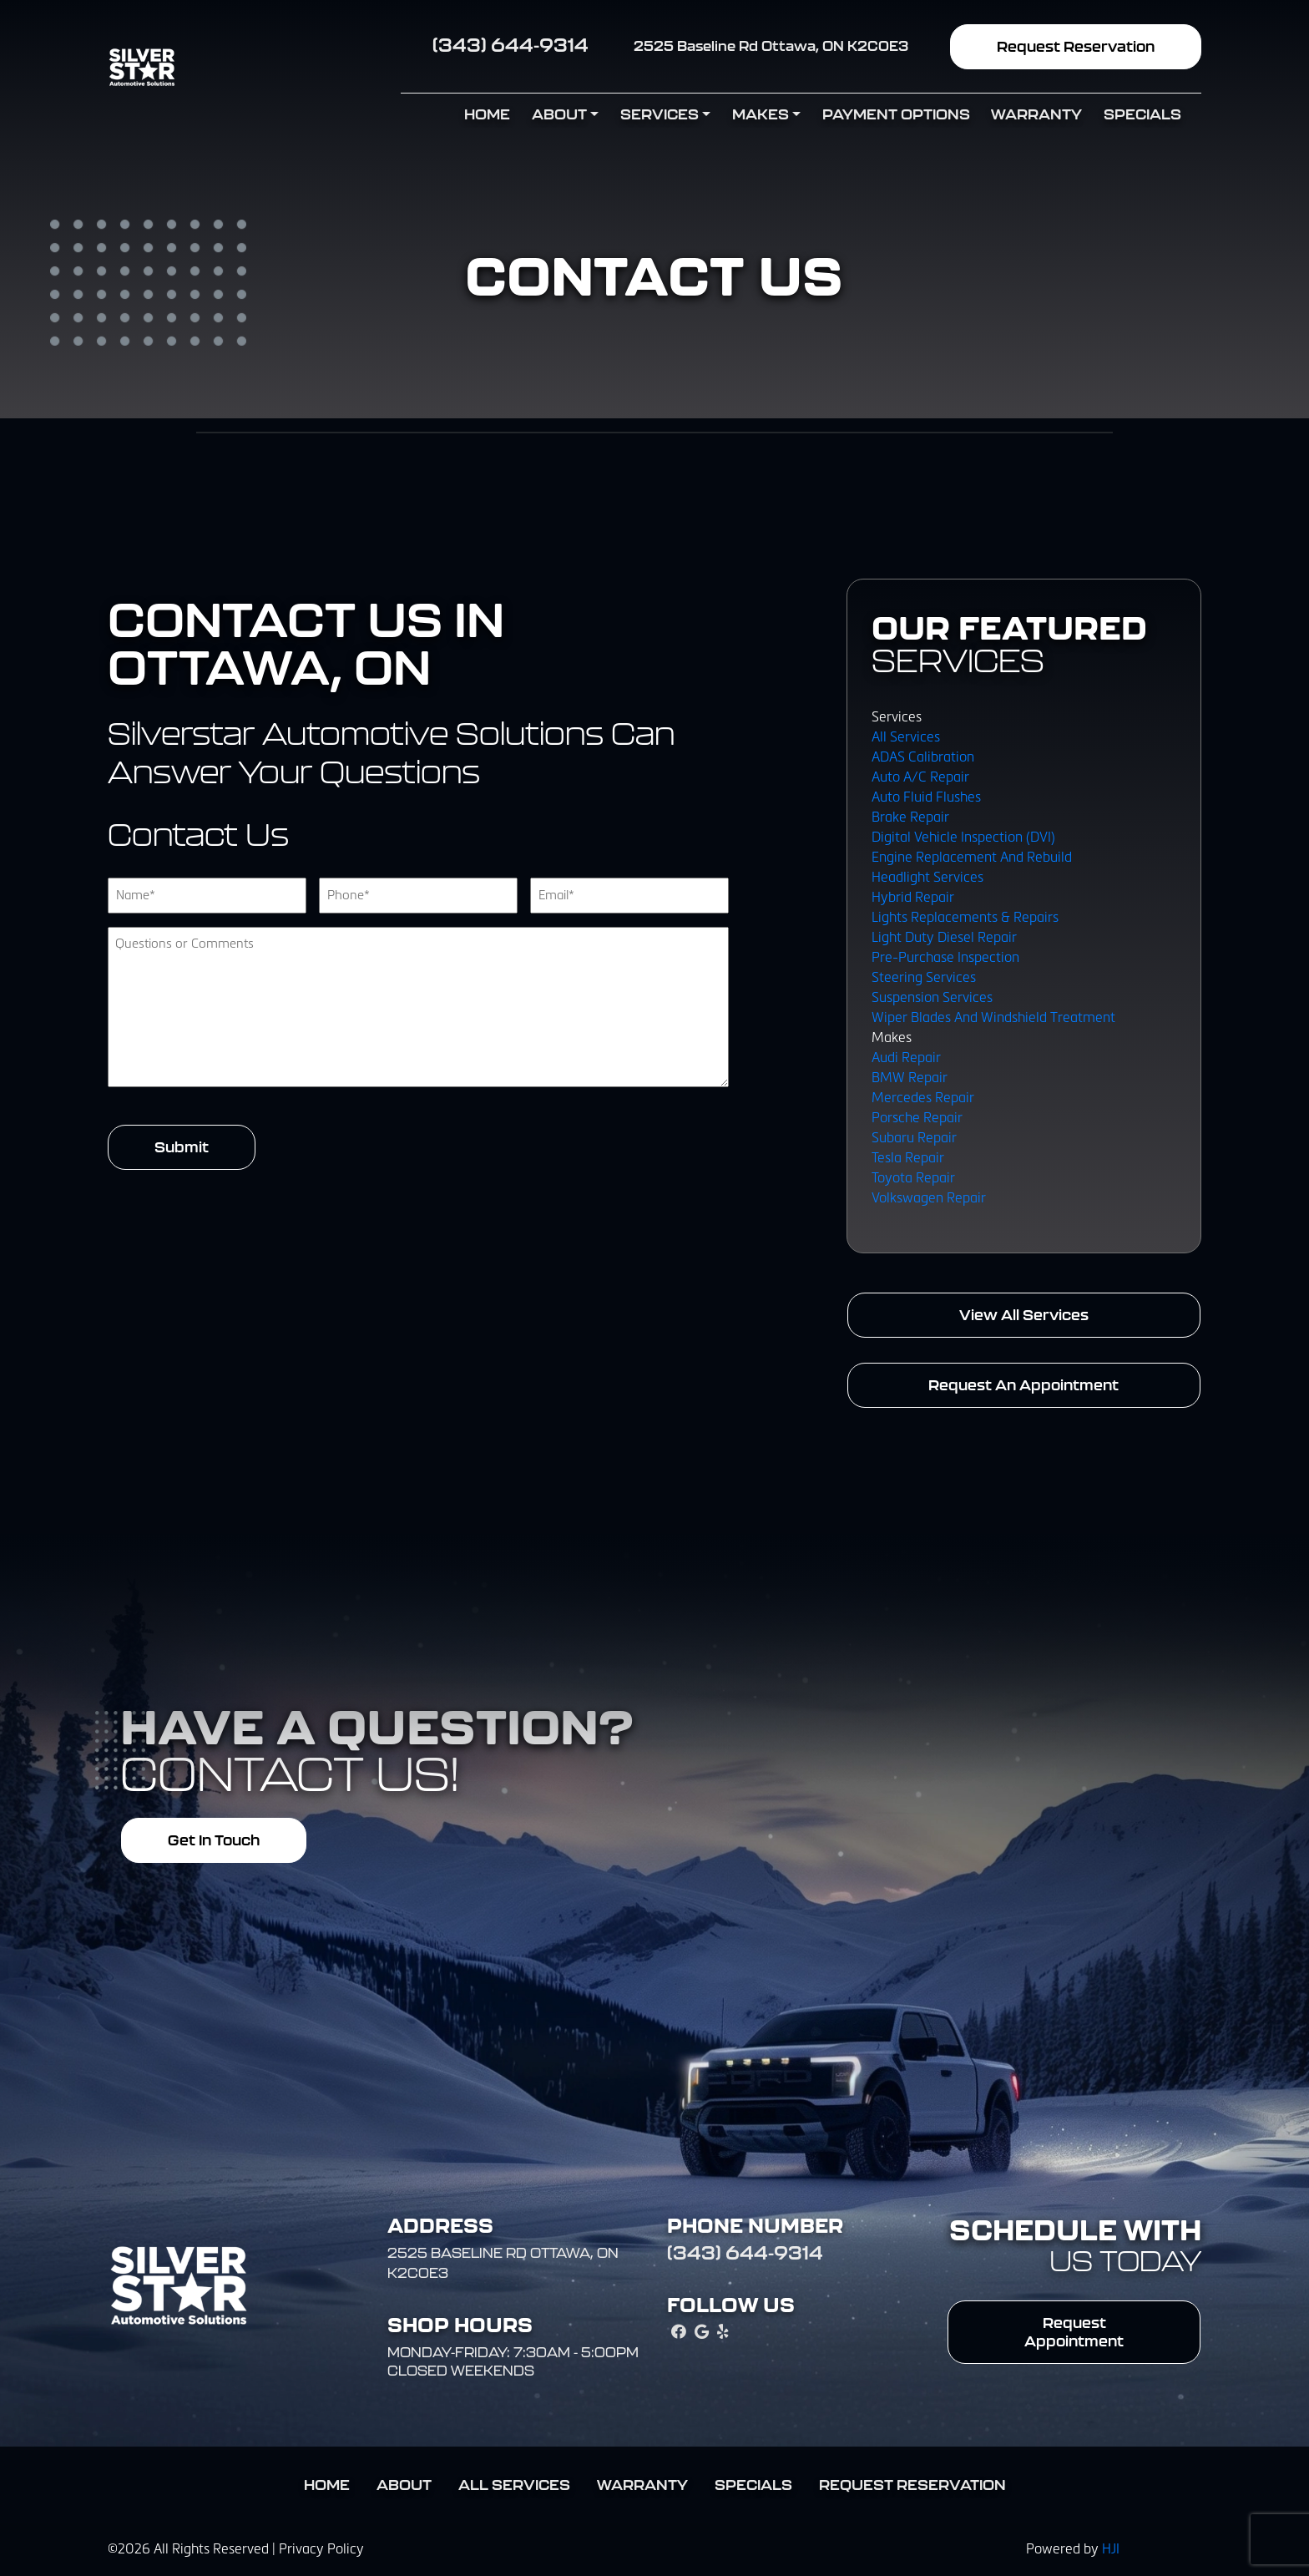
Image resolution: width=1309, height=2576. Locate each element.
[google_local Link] (702, 2332)
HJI (1110, 2549)
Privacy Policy (321, 2549)
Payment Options (896, 114)
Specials (1142, 114)
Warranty (1036, 114)
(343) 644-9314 (510, 44)
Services (659, 114)
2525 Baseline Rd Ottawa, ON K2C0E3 (771, 45)
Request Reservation (1076, 46)
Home (487, 114)
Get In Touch (214, 1840)
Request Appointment (1074, 2332)
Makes (760, 114)
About (559, 114)
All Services (514, 2484)
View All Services (1024, 1315)
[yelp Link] (723, 2332)
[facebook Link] (678, 2332)
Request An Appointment (1023, 1385)
